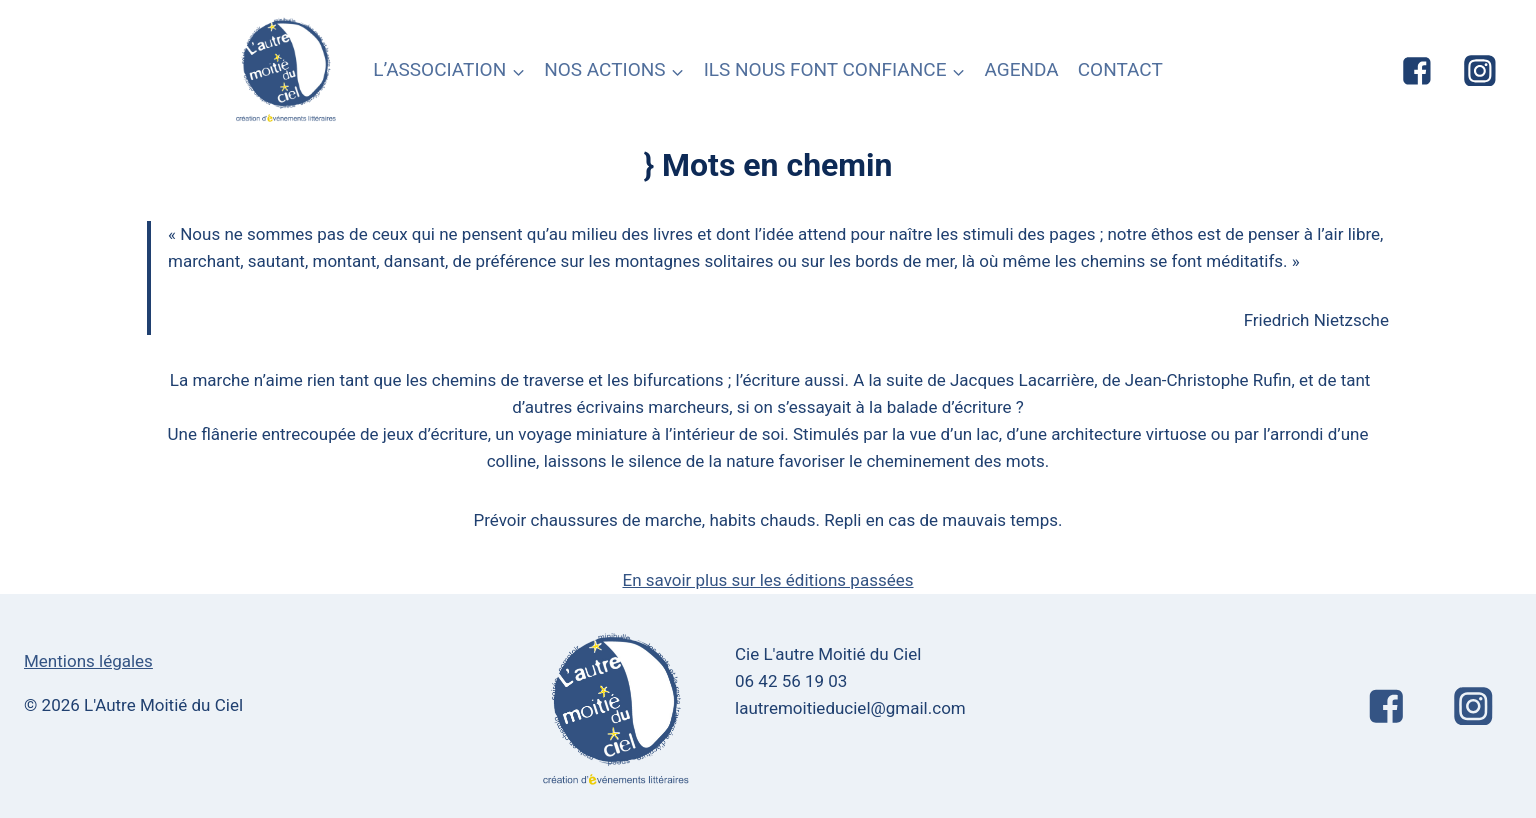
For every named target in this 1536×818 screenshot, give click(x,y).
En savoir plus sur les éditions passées (767, 580)
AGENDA (1021, 69)
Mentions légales (88, 661)
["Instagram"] (1480, 71)
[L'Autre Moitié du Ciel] (287, 70)
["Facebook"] (1417, 71)
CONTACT (1120, 69)
